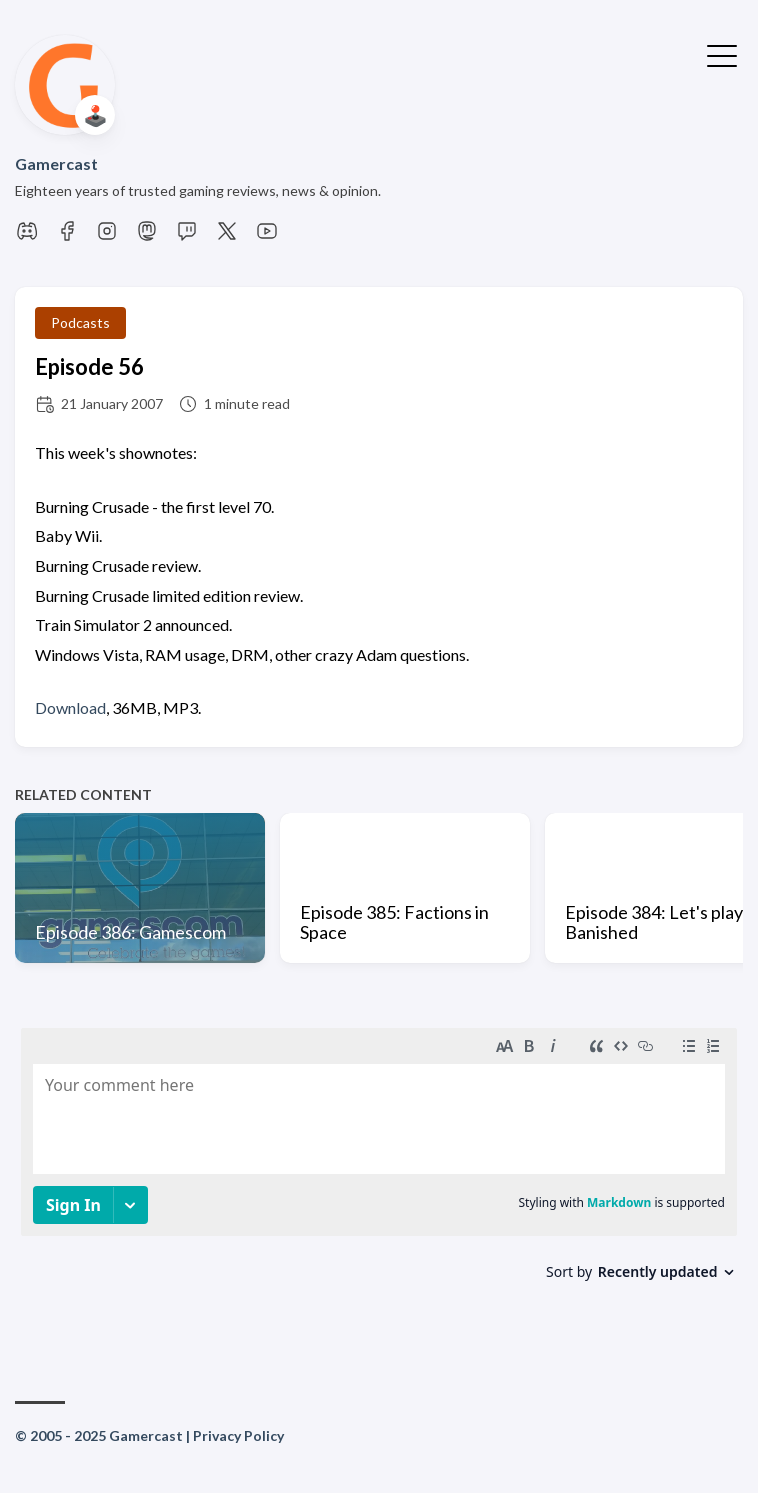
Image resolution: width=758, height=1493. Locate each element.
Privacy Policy (238, 1435)
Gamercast (56, 163)
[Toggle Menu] (722, 54)
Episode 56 (89, 366)
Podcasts (80, 322)
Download (70, 707)
